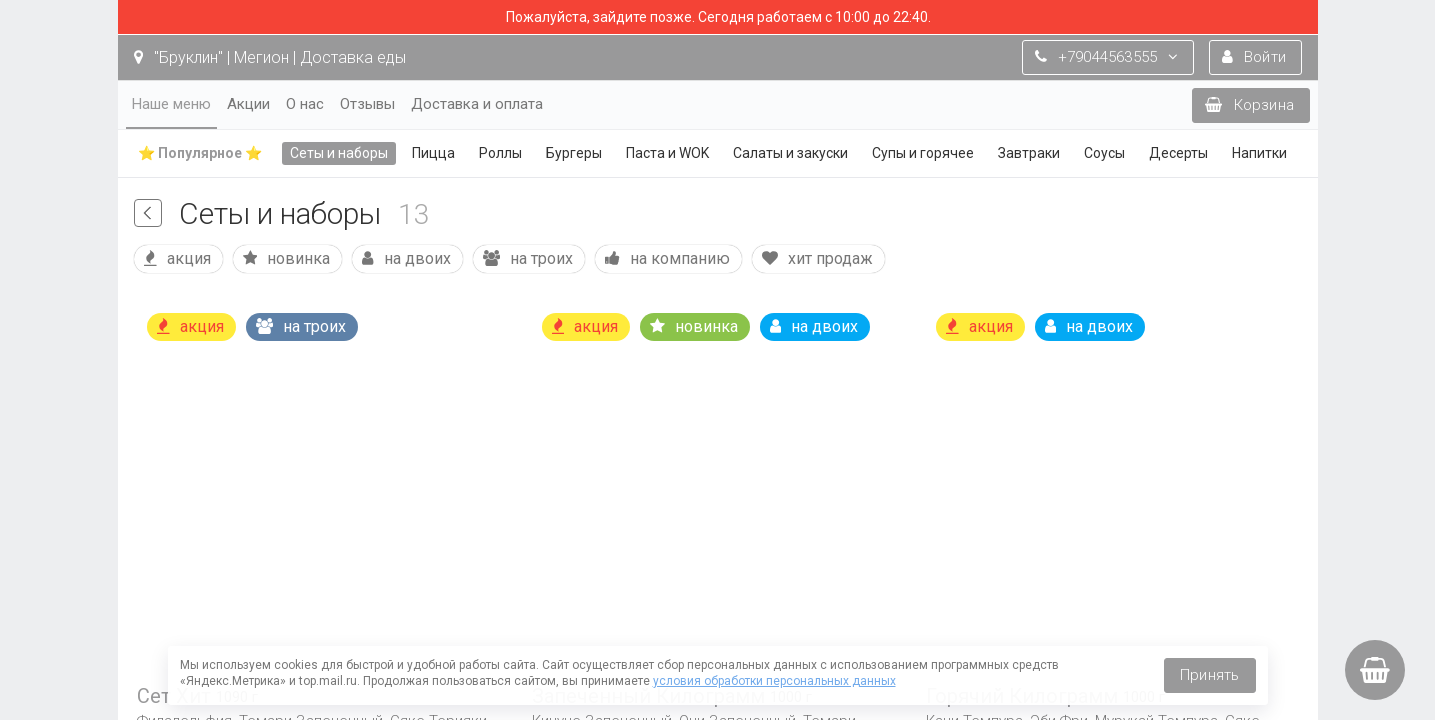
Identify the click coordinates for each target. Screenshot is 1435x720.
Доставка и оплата (477, 104)
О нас (305, 104)
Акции (248, 104)
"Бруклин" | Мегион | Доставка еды (270, 57)
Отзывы (367, 104)
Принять (1209, 675)
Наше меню (171, 104)
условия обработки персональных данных (774, 681)
